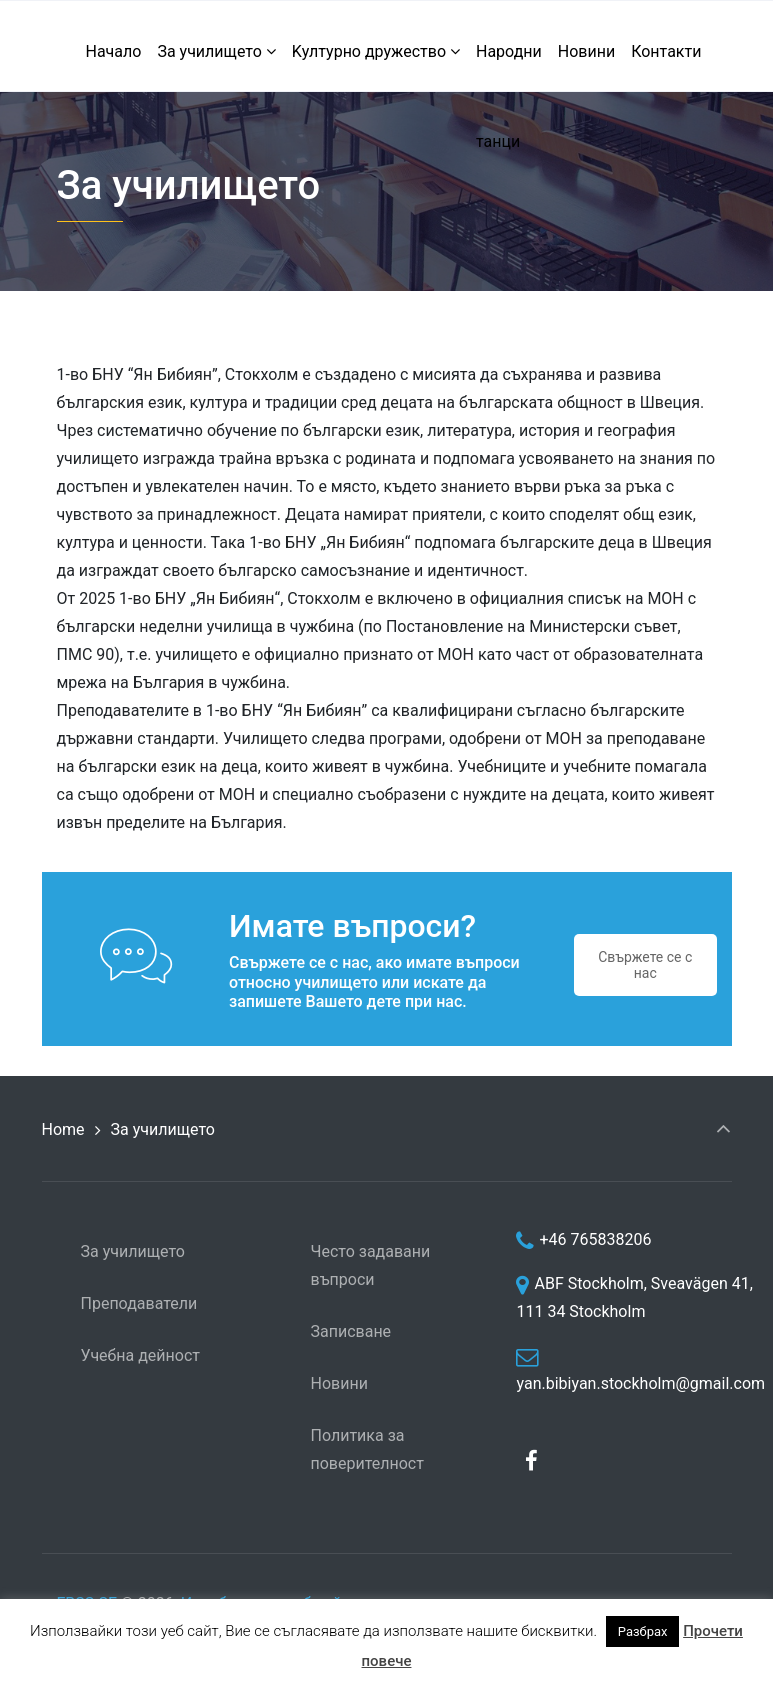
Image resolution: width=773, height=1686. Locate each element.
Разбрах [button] (643, 1631)
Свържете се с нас (645, 965)
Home (63, 1129)
